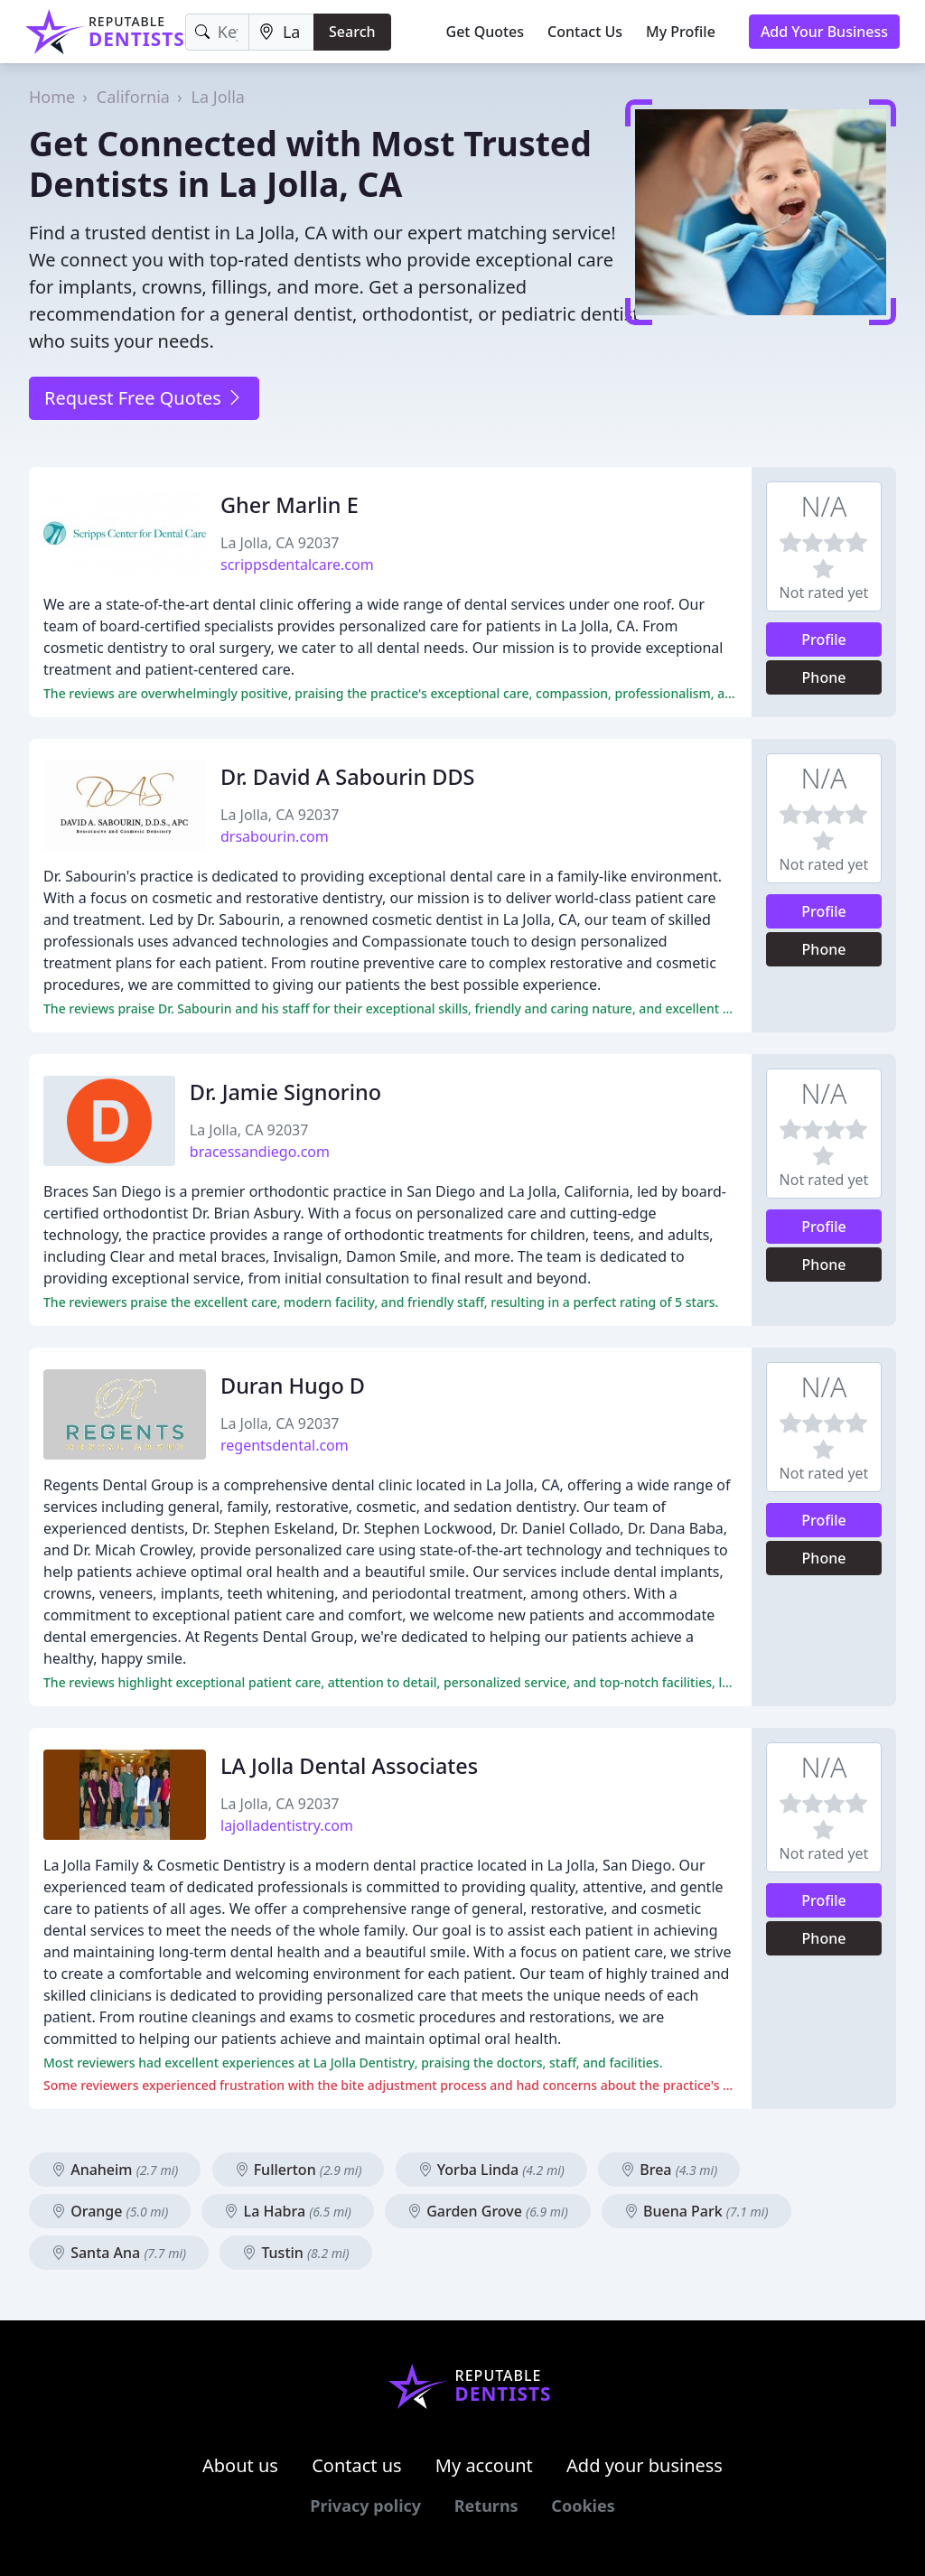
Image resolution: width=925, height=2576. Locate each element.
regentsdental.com (284, 1445)
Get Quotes (485, 32)
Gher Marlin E (289, 504)
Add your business (644, 2465)
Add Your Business (824, 32)
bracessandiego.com (260, 1152)
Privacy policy (365, 2505)
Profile (823, 639)
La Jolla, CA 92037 (280, 543)
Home (52, 96)
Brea (669, 2169)
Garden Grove (487, 2211)
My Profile (680, 32)
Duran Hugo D (292, 1385)
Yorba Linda (491, 2169)
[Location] (281, 32)
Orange (109, 2211)
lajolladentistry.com (286, 1825)
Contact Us (584, 32)
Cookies (582, 2505)
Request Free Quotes (144, 398)
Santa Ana (118, 2253)
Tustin (295, 2253)
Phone (824, 677)
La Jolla (218, 96)
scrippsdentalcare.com (297, 564)
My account (484, 2465)
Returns (486, 2505)
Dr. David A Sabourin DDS (347, 776)
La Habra (287, 2211)
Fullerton (298, 2169)
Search (352, 32)
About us (240, 2465)
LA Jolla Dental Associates (349, 1765)
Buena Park (696, 2211)
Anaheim (114, 2169)
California (133, 96)
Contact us (357, 2465)
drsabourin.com (274, 836)
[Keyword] (217, 32)
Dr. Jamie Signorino (285, 1092)
